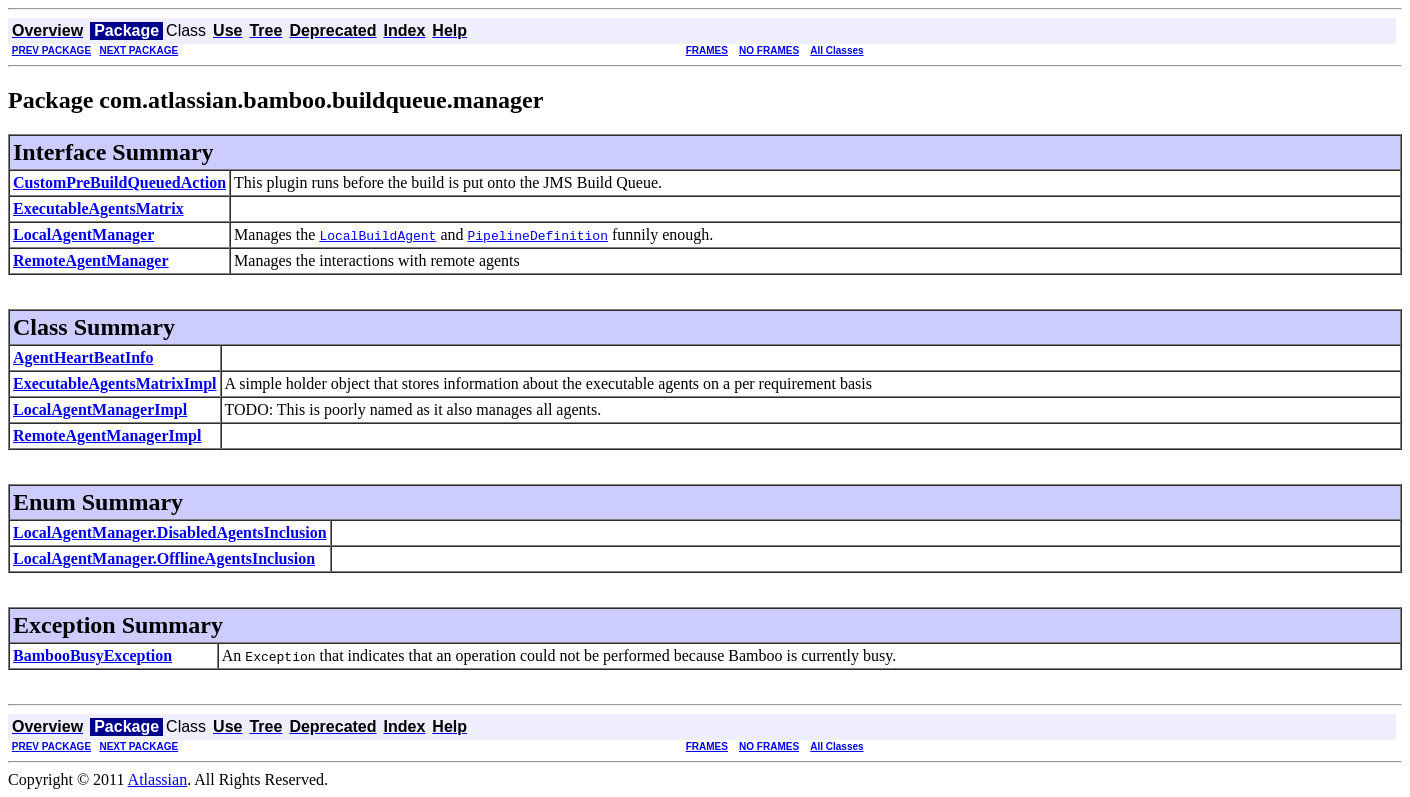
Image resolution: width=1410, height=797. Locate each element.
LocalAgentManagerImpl (100, 409)
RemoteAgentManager (91, 260)
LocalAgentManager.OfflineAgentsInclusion (164, 558)
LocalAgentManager (83, 234)
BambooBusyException (92, 655)
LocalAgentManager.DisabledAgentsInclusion (170, 532)
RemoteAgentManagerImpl (107, 435)
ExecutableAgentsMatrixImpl (115, 383)
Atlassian (158, 779)
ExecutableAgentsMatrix (98, 208)
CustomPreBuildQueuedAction (119, 182)
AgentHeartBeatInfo (83, 357)
